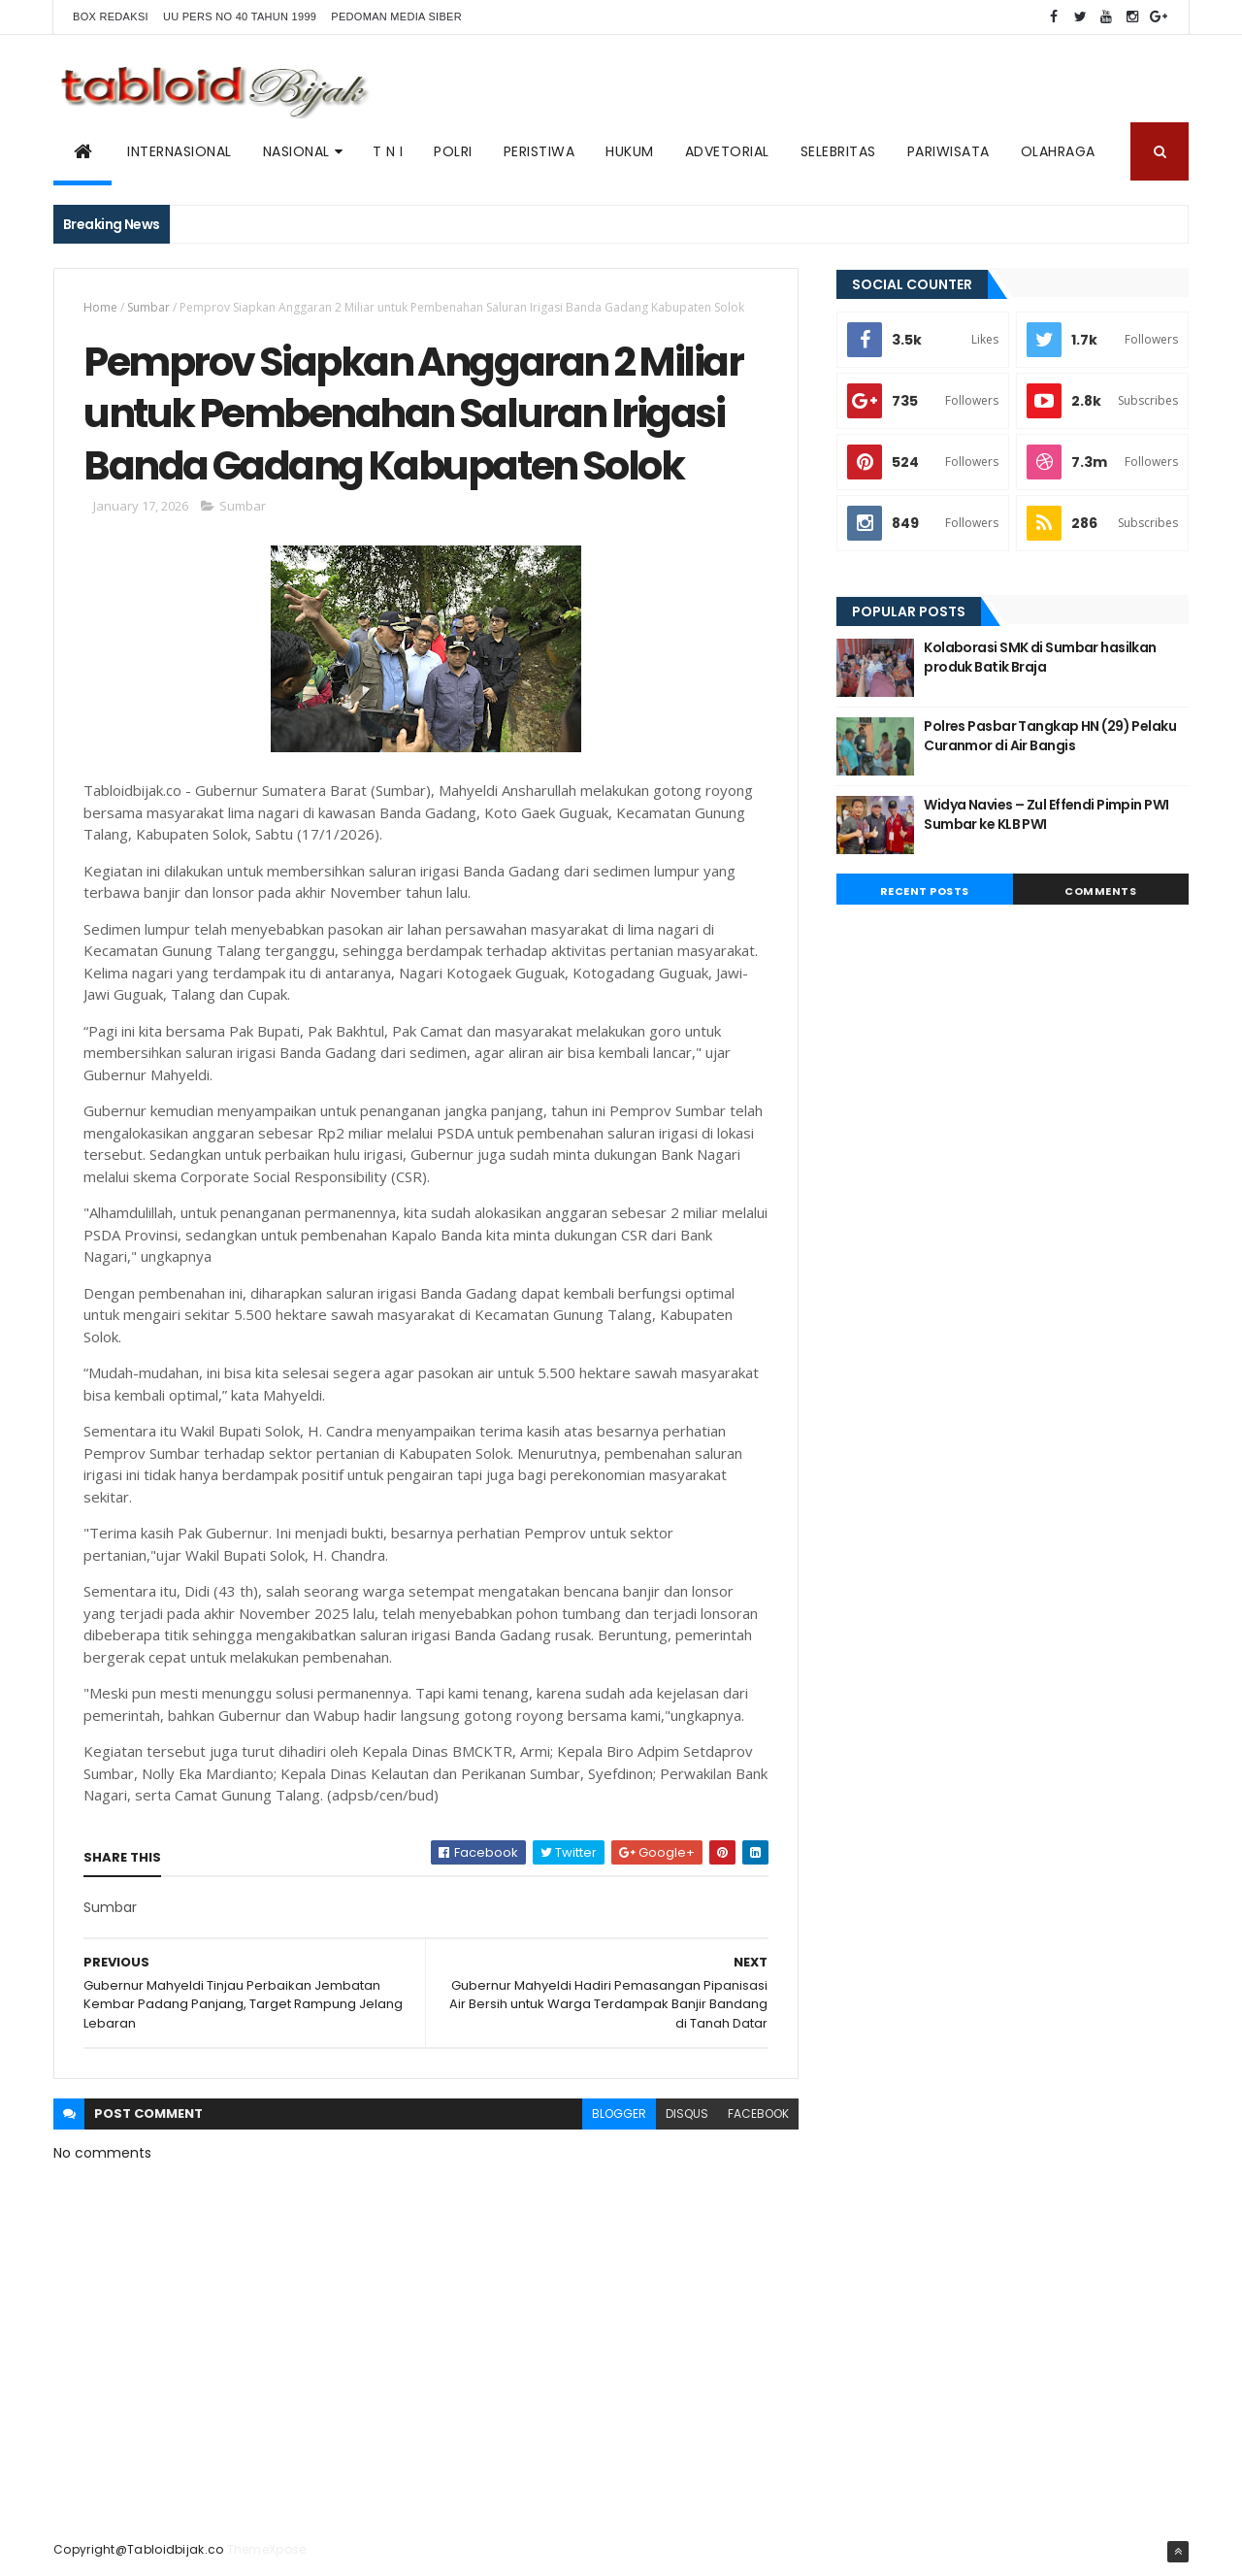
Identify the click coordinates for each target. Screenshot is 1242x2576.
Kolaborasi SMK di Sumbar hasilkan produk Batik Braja (1040, 657)
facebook (758, 2113)
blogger (619, 2113)
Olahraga (1058, 151)
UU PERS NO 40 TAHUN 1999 (239, 16)
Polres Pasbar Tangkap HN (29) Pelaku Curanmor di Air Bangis (1050, 735)
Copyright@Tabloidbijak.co (138, 2549)
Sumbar (148, 307)
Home (100, 307)
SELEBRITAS (838, 151)
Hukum (629, 151)
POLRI (453, 151)
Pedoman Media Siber (396, 16)
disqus (687, 2113)
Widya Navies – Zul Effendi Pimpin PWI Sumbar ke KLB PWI (1046, 814)
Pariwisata (948, 151)
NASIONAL (296, 151)
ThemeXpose (267, 2549)
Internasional (179, 151)
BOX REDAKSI (110, 16)
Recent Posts (924, 891)
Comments (1100, 891)
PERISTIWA (539, 151)
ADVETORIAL (727, 151)
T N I (388, 151)
